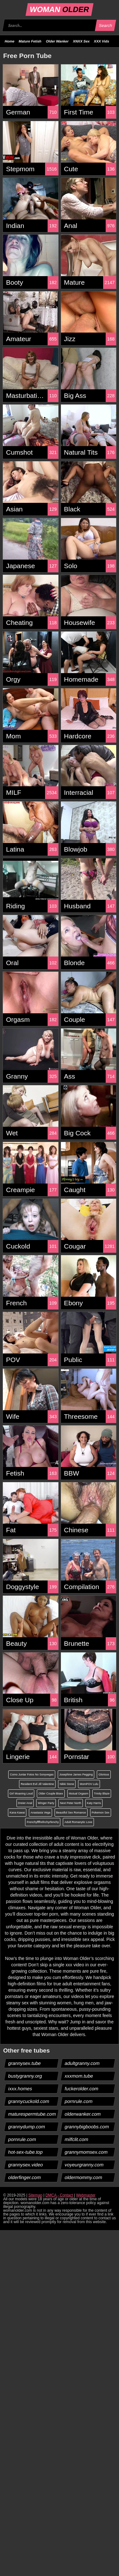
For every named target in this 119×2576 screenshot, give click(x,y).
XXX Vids (101, 41)
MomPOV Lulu (89, 1784)
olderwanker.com (82, 2114)
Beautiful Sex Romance (71, 1812)
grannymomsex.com (86, 2152)
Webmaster (86, 2195)
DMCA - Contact (59, 2195)
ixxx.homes (20, 2088)
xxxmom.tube (78, 2076)
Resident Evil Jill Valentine (37, 1784)
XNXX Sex (81, 41)
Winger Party (46, 1803)
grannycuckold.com (29, 2101)
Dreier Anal (25, 1803)
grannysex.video (25, 2164)
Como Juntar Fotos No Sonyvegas (32, 1774)
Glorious (103, 1774)
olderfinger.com (25, 2177)
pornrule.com (78, 2101)
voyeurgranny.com (84, 2164)
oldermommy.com (83, 2177)
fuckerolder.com (81, 2088)
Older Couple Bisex (50, 1793)
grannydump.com (27, 2126)
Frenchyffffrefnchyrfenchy (43, 1822)
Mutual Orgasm (79, 1793)
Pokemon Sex (100, 1812)
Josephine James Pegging (76, 1774)
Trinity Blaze (101, 1793)
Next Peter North (70, 1803)
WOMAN (59, 9)
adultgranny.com (82, 2063)
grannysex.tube (25, 2063)
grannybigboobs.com (86, 2126)
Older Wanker (57, 41)
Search (105, 25)
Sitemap (35, 2195)
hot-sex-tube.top (25, 2152)
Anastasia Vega (40, 1812)
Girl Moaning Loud (21, 1793)
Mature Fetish (30, 41)
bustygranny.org (25, 2076)
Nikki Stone (67, 1784)
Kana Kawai (17, 1812)
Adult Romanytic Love (78, 1822)
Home (9, 41)
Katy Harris (94, 1803)
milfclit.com (76, 2139)
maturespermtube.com (32, 2114)
